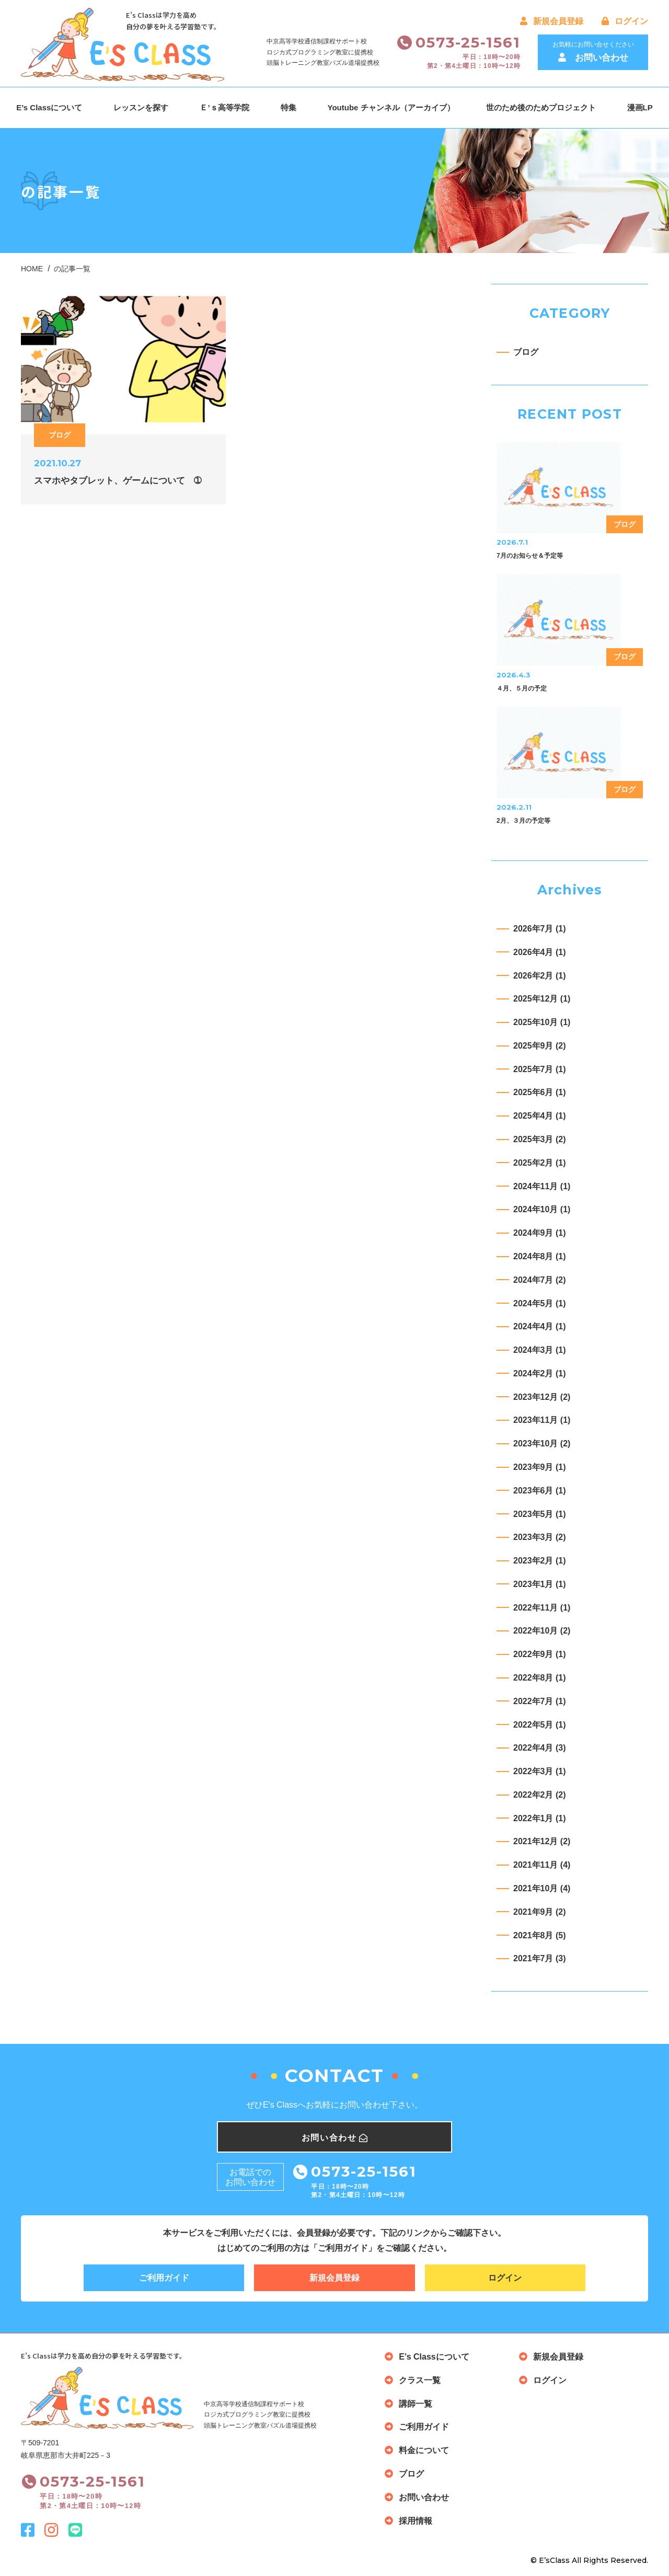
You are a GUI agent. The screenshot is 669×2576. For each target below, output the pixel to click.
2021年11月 (541, 1864)
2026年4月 (539, 952)
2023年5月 (539, 1514)
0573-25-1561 (468, 42)
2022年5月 (539, 1724)
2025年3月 (539, 1139)
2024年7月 (539, 1279)
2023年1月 (539, 1584)
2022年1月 (539, 1818)
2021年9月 (539, 1911)
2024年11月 (541, 1186)
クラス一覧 (420, 2380)
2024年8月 (539, 1256)
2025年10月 (541, 1022)
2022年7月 (539, 1701)
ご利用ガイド (164, 2277)
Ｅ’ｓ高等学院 (224, 107)
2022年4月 (539, 1747)
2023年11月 (541, 1420)
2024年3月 (539, 1350)
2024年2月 (539, 1373)
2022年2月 (539, 1794)
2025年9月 (539, 1045)
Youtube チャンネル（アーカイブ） (391, 107)
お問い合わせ (424, 2497)
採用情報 (415, 2520)
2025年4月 (539, 1115)
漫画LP (640, 107)
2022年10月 (541, 1630)
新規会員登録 (551, 21)
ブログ (525, 352)
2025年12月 (541, 998)
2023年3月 (539, 1537)
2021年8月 (539, 1935)
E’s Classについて (49, 107)
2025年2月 (539, 1162)
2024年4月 (539, 1326)
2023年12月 (541, 1397)
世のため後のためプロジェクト (541, 107)
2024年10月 (541, 1209)
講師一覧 (415, 2403)
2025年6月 (539, 1092)
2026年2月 (539, 975)
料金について (424, 2450)
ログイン (625, 21)
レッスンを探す (140, 107)
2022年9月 (539, 1654)
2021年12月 (541, 1841)
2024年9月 (539, 1232)
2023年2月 (539, 1560)
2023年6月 (539, 1490)
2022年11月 (541, 1607)
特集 (288, 107)
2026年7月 (539, 928)
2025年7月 (539, 1069)
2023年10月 (541, 1443)
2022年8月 (539, 1677)
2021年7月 (539, 1958)
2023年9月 (539, 1467)
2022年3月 (539, 1771)
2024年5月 (539, 1303)
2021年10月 (541, 1888)
